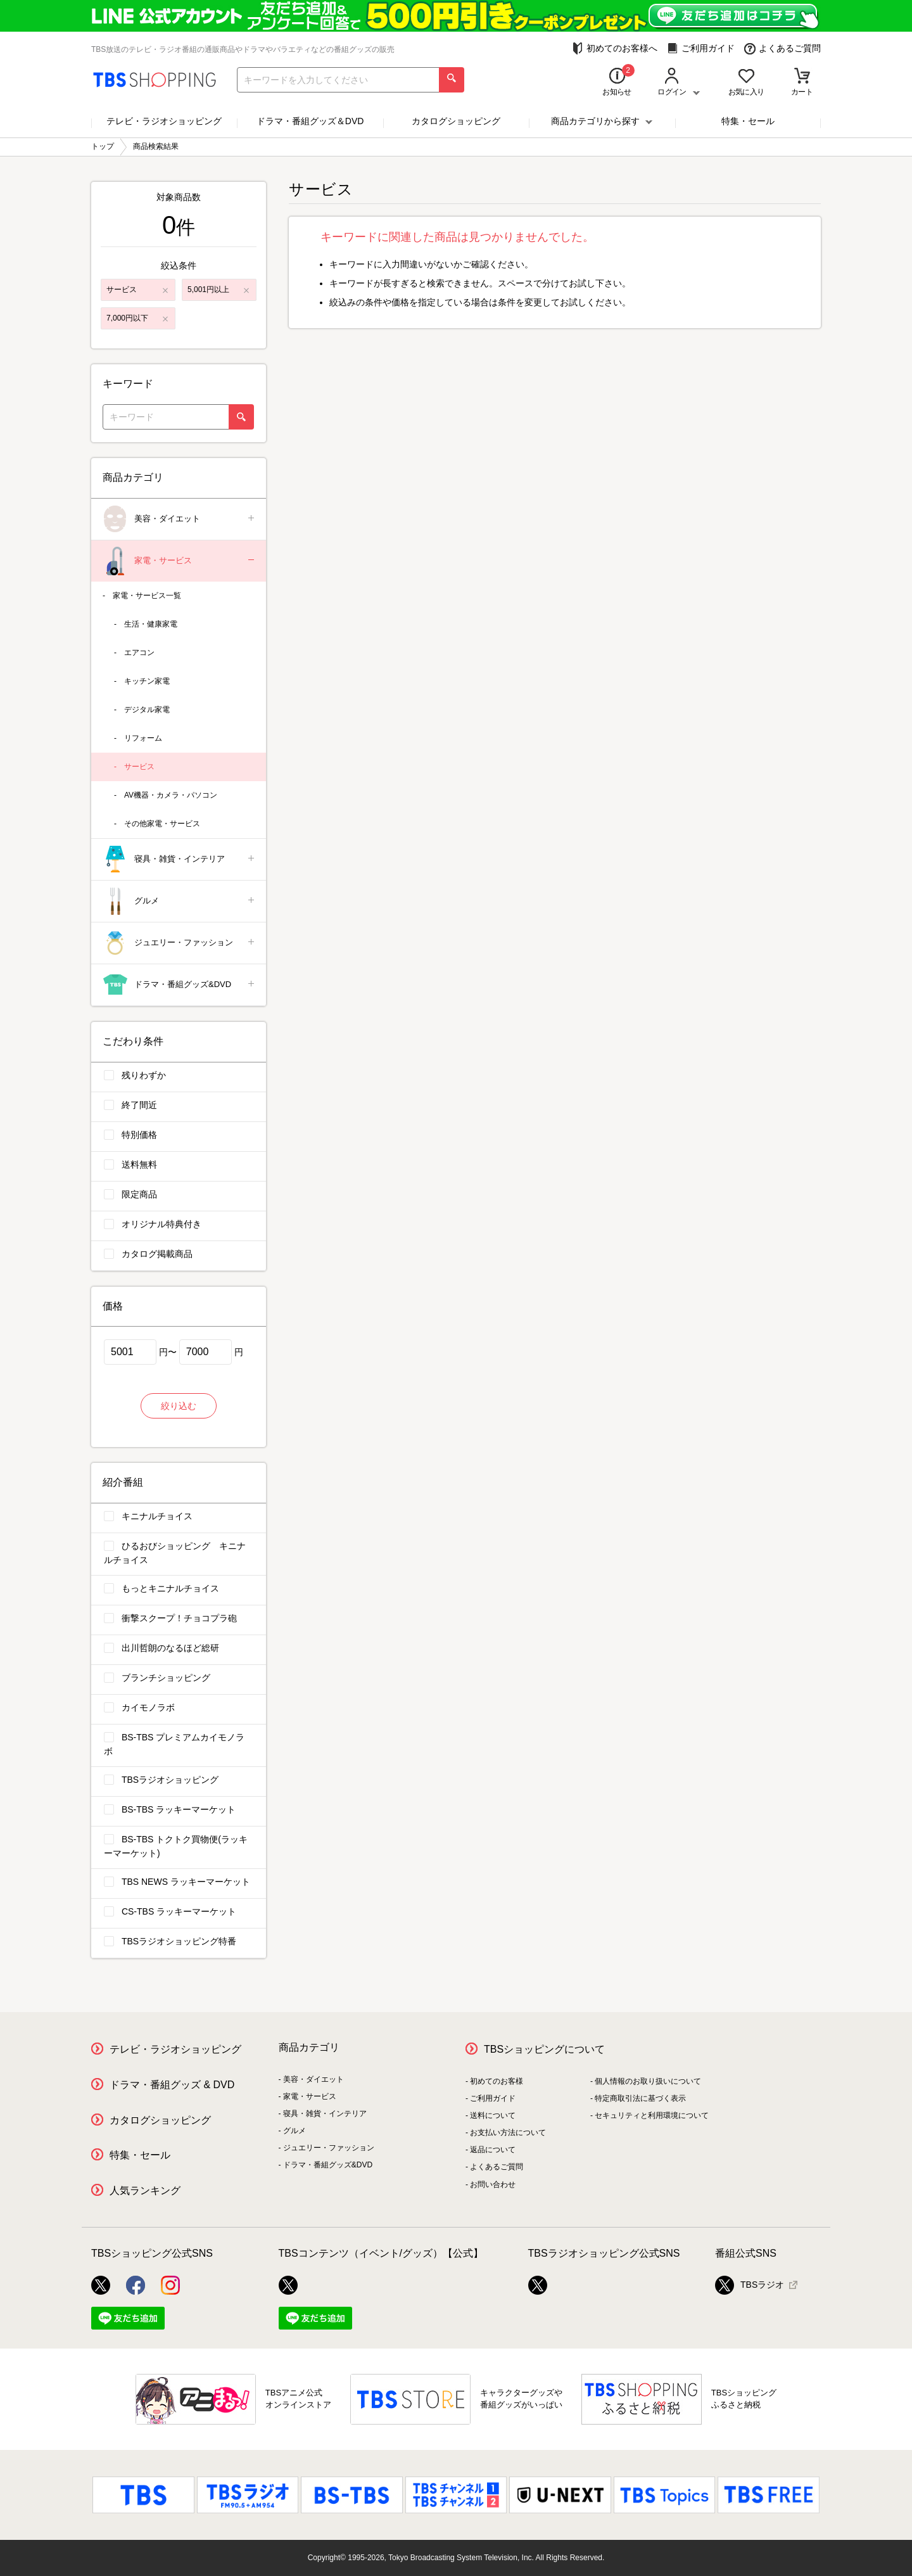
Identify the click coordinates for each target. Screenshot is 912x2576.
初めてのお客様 (496, 2081)
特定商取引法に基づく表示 (640, 2098)
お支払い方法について (508, 2132)
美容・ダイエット (179, 519)
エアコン (139, 652)
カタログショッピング (456, 121)
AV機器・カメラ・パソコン (170, 795)
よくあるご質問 (782, 48)
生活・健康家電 (150, 624)
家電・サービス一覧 (147, 595)
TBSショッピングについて (544, 2049)
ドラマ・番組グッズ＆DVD (310, 121)
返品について (493, 2149)
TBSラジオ (749, 2285)
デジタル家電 (147, 709)
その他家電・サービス (162, 823)
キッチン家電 (147, 681)
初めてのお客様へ (614, 48)
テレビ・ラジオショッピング (164, 121)
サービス (139, 766)
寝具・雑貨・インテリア (179, 859)
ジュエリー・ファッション (179, 943)
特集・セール (748, 121)
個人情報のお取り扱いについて (648, 2081)
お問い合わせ (493, 2184)
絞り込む (178, 1406)
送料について (493, 2115)
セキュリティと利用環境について (652, 2115)
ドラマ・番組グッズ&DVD (179, 985)
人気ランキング (145, 2190)
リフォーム (143, 738)
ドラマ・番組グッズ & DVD (172, 2084)
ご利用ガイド (701, 48)
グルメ (179, 901)
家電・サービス (179, 561)
